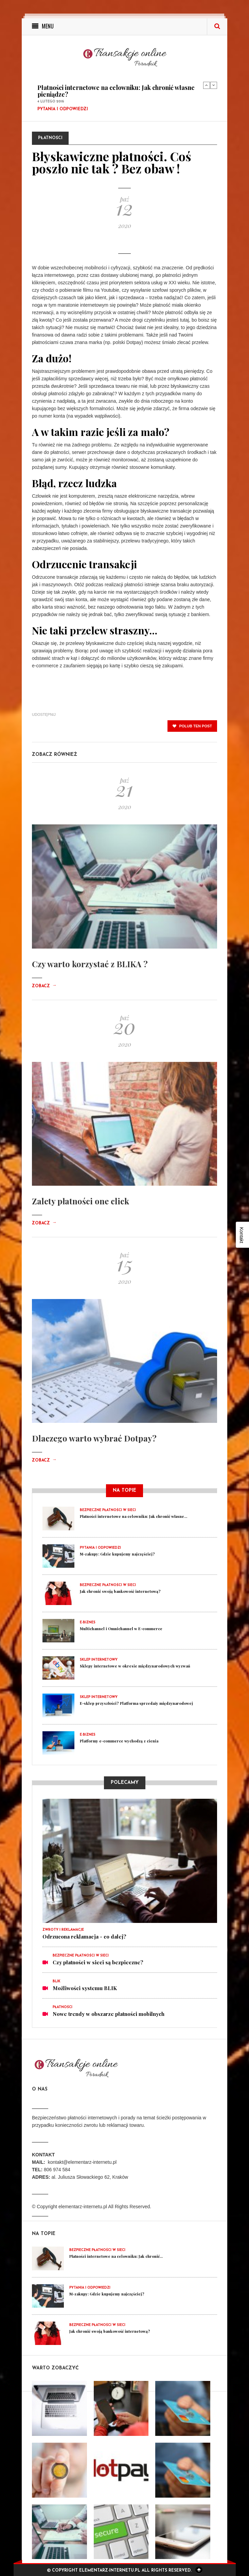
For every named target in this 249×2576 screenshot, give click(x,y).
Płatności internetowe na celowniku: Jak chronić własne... (133, 1516)
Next (213, 85)
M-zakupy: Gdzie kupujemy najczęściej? (117, 1554)
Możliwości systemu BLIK (85, 1988)
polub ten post (192, 726)
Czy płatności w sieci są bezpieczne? (98, 1962)
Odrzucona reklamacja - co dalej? (84, 1936)
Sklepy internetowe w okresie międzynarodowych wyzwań (135, 1665)
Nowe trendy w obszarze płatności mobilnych (108, 2013)
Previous (206, 85)
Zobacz (44, 986)
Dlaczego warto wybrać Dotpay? (94, 1438)
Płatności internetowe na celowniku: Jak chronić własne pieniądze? (116, 90)
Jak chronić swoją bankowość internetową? (120, 1591)
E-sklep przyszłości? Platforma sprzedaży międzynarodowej (136, 1703)
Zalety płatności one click (80, 1201)
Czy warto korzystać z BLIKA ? (90, 963)
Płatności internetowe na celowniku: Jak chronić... (116, 2256)
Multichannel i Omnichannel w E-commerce (121, 1628)
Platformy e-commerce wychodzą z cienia (119, 1740)
